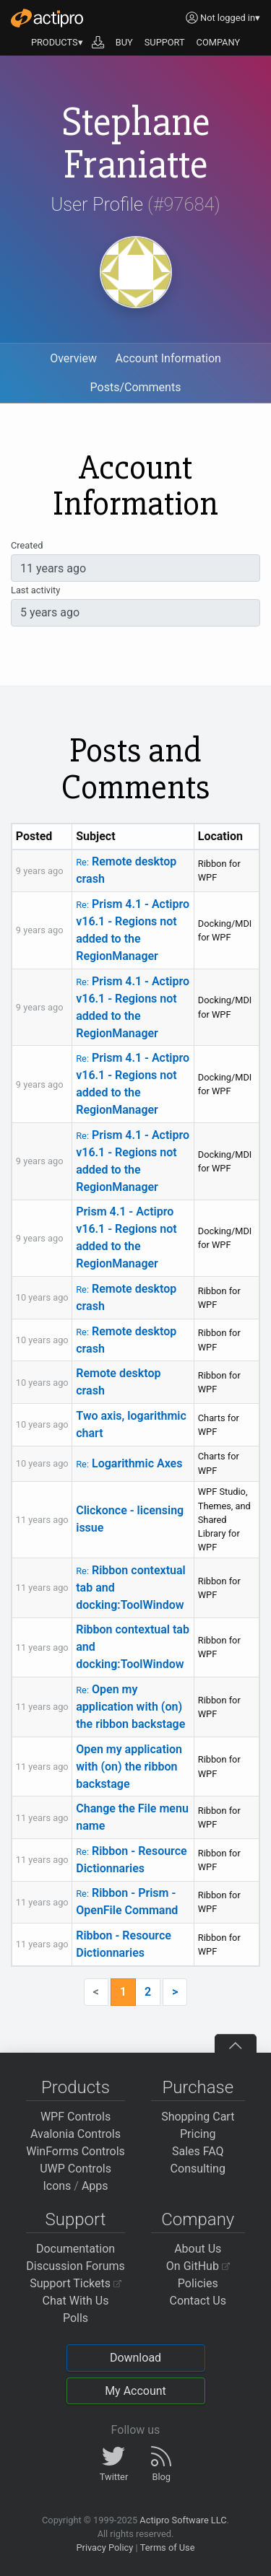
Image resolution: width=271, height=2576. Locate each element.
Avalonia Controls (75, 2134)
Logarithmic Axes (129, 1463)
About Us (197, 2249)
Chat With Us (76, 2301)
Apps (95, 2186)
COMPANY (219, 42)
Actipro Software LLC (182, 2520)
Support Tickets (75, 2283)
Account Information (168, 358)
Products (75, 2087)
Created (27, 545)
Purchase (197, 2087)
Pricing (198, 2134)
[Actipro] (47, 18)
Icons (57, 2186)
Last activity (35, 590)
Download (135, 2358)
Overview (73, 358)
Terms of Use (167, 2547)
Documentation (75, 2249)
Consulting (198, 2168)
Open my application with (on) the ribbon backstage (130, 1706)
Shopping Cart (197, 2116)
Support (76, 2219)
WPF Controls (75, 2116)
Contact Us (197, 2301)
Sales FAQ (198, 2151)
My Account (135, 2391)
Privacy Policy (104, 2547)
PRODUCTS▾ (57, 42)
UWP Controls (75, 2168)
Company (197, 2219)
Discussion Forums (75, 2266)
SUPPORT (165, 42)
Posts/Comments (135, 387)
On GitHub (198, 2266)
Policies (198, 2283)
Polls (75, 2318)
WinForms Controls (75, 2151)
